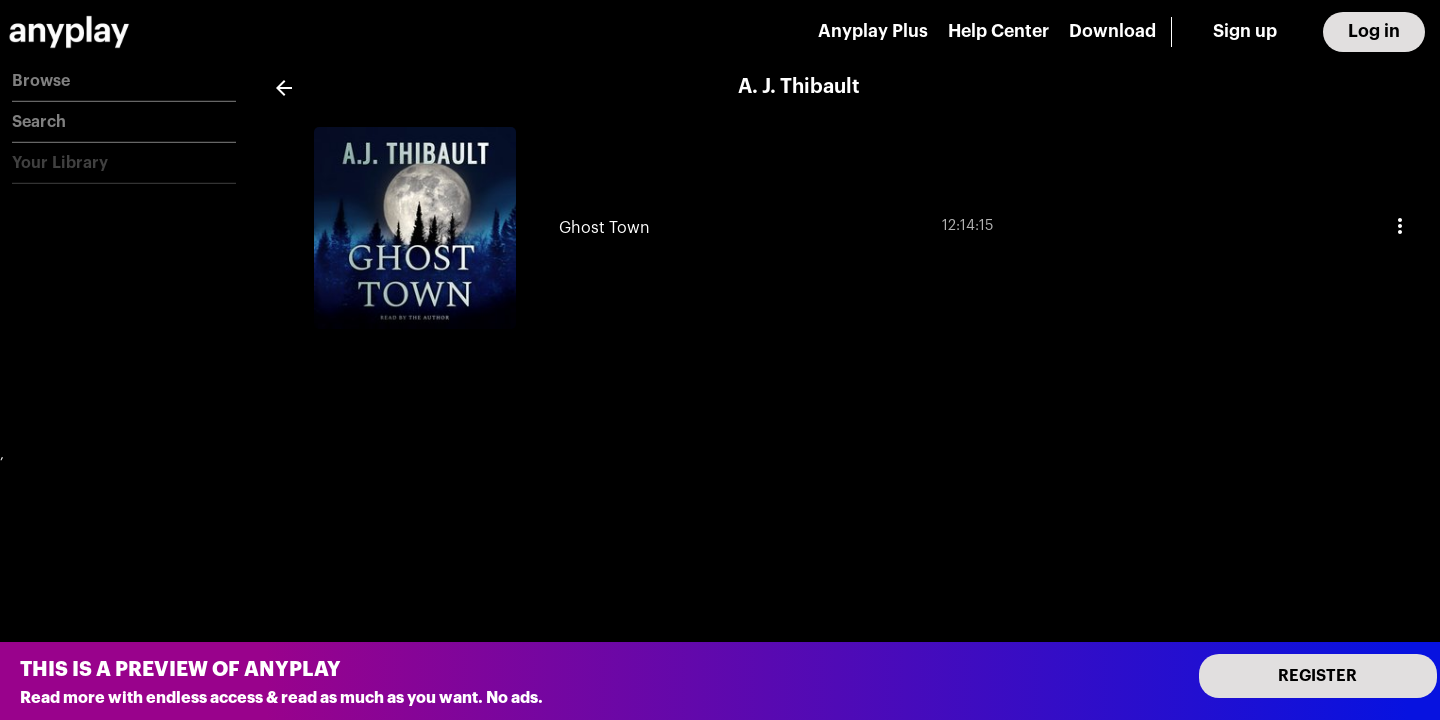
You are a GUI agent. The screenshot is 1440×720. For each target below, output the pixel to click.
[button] (124, 81)
